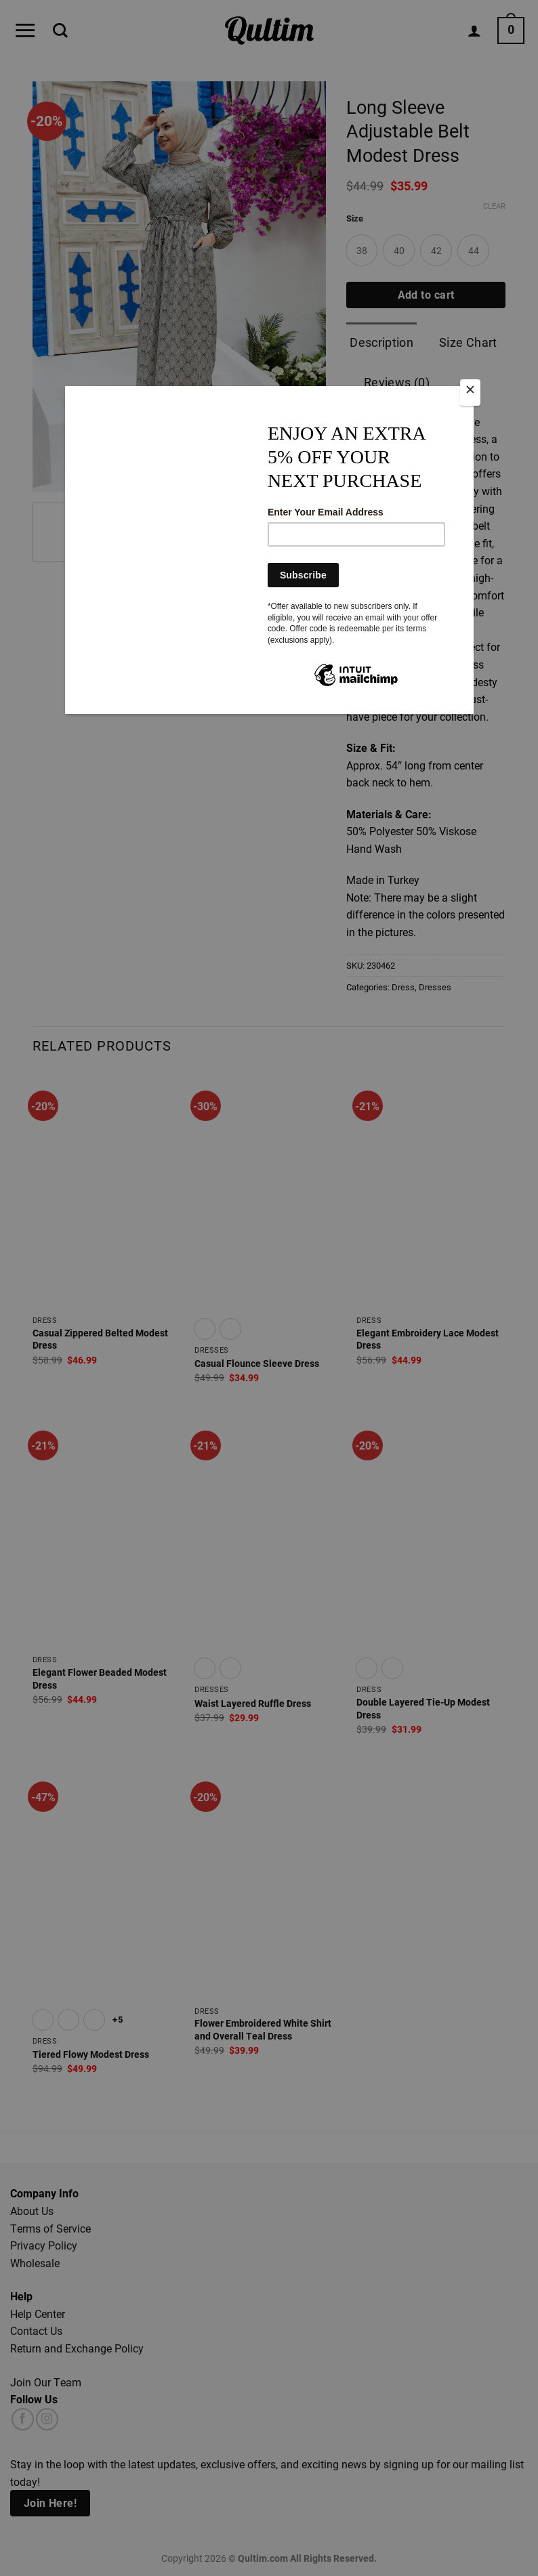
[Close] (470, 392)
